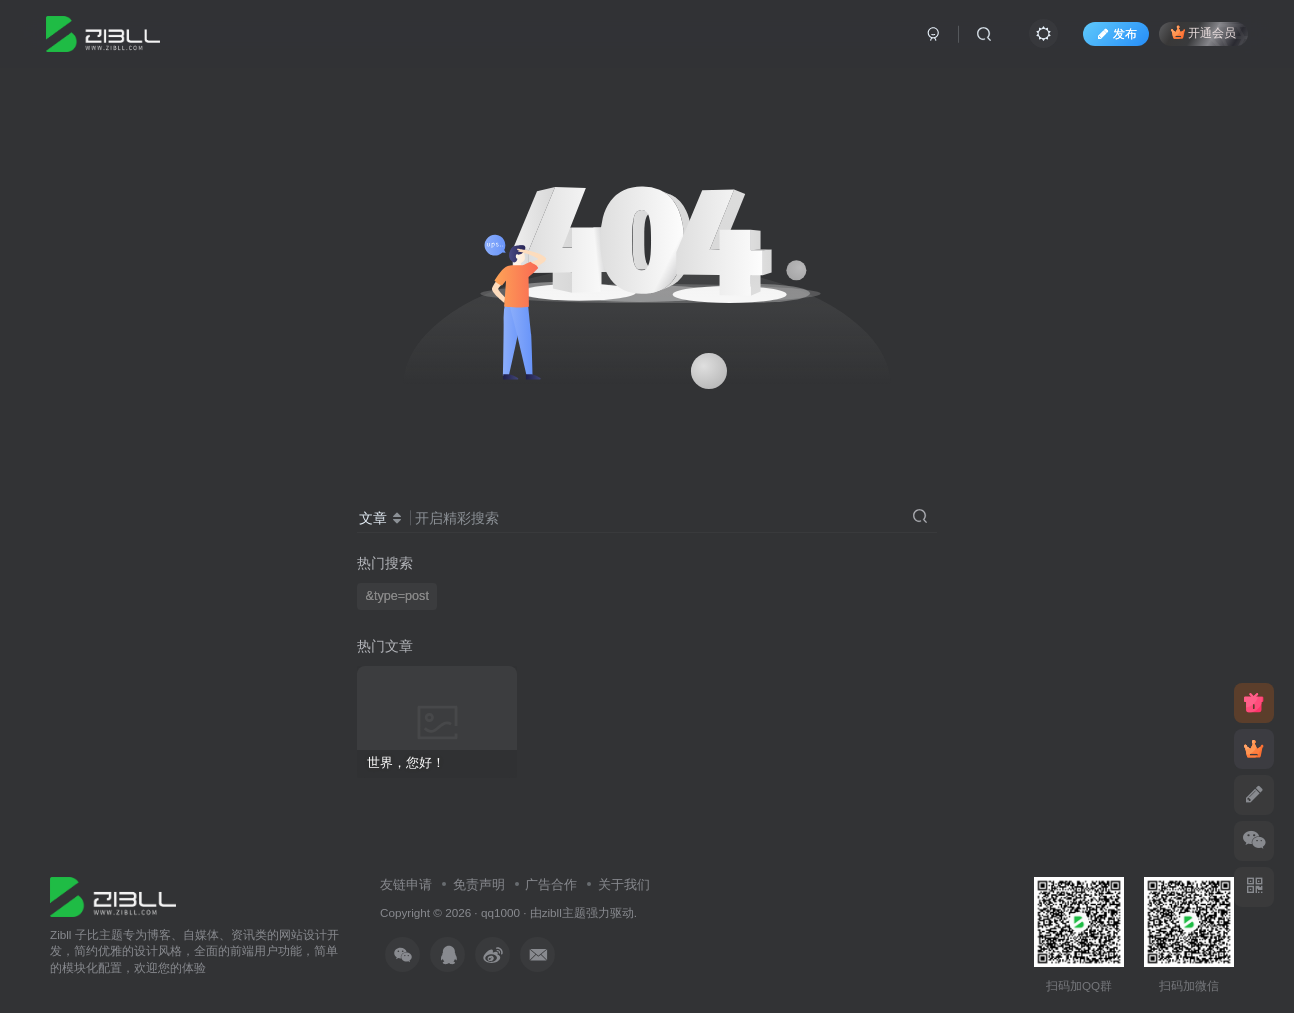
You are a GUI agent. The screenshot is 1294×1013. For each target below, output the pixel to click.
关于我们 (624, 884)
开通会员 (1203, 32)
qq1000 (500, 912)
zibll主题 (564, 912)
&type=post (397, 596)
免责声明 (479, 884)
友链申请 (406, 884)
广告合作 (551, 884)
